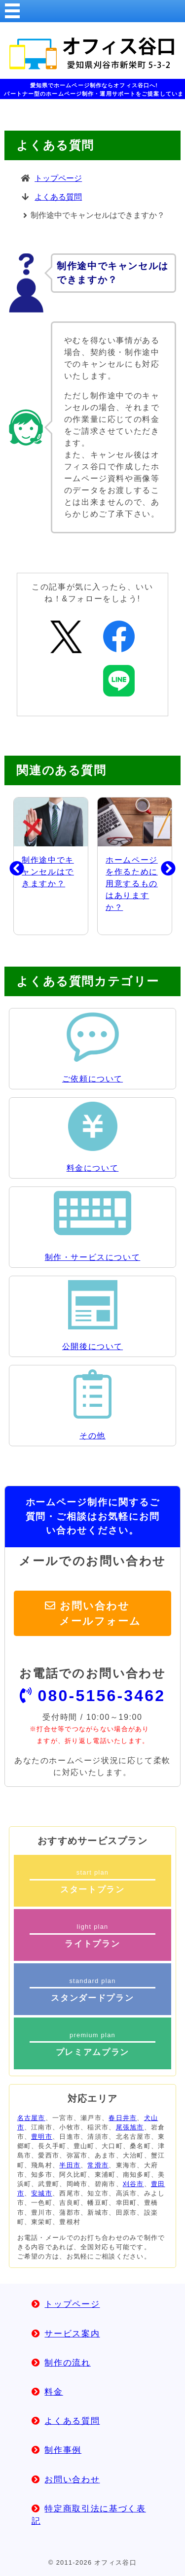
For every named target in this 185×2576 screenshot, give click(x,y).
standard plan (93, 1990)
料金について (93, 1168)
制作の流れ (67, 2362)
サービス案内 (72, 2333)
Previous (9, 866)
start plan (93, 1881)
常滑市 (98, 2165)
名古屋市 (31, 2118)
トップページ (58, 178)
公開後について (92, 1346)
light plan (93, 1936)
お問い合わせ (72, 2479)
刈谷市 (133, 2184)
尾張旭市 (130, 2127)
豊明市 (41, 2136)
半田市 (69, 2165)
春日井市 (123, 2118)
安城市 (41, 2193)
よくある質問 (58, 197)
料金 (53, 2392)
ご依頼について (92, 1079)
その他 (92, 1435)
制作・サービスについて (93, 1257)
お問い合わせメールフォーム (100, 1613)
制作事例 (62, 2450)
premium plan (93, 2044)
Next (161, 866)
